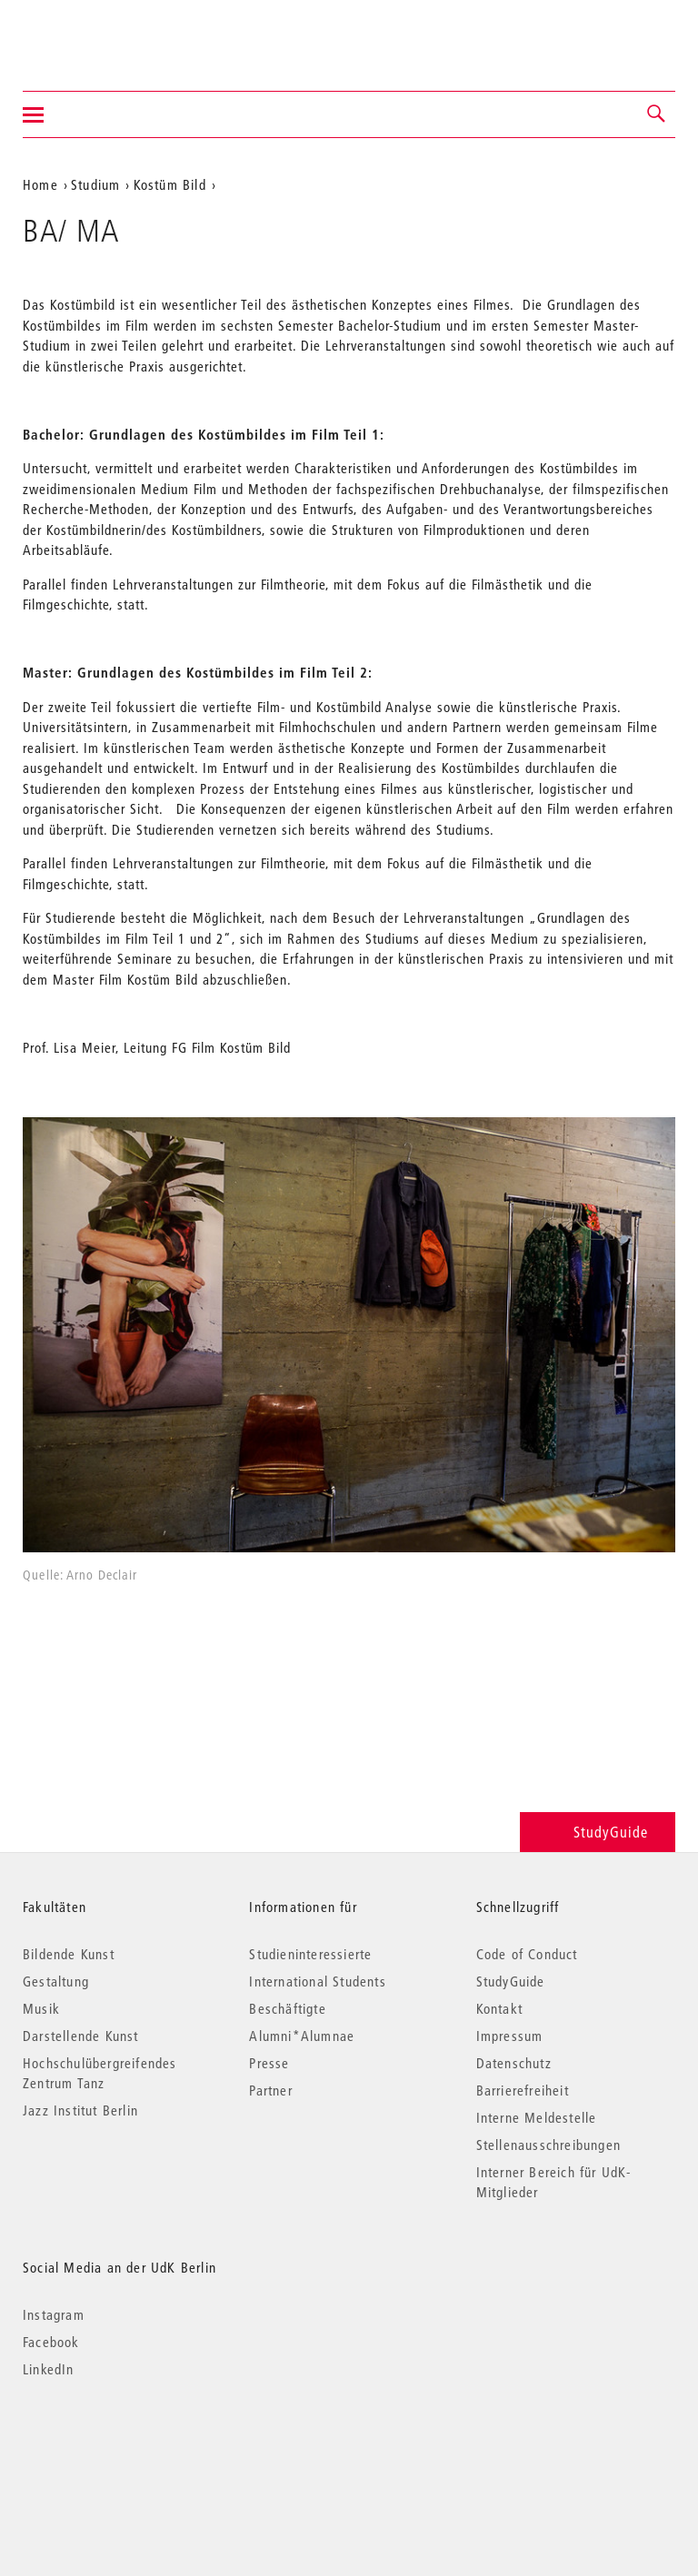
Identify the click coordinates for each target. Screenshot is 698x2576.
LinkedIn (49, 2369)
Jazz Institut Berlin (80, 2110)
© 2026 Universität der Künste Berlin (118, 2445)
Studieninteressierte (310, 1954)
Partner (270, 2090)
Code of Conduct (527, 1954)
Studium (95, 184)
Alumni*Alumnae (301, 2035)
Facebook (51, 2342)
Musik (41, 2008)
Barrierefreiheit (522, 2090)
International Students (317, 1981)
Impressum (509, 2035)
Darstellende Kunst (81, 2035)
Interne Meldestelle (536, 2117)
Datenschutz (514, 2063)
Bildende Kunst (69, 1954)
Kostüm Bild (170, 184)
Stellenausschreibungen (548, 2144)
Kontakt (499, 2008)
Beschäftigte (287, 2008)
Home (40, 184)
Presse (269, 2063)
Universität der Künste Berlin (94, 33)
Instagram (54, 2314)
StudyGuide (597, 1831)
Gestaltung (56, 1981)
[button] (657, 114)
